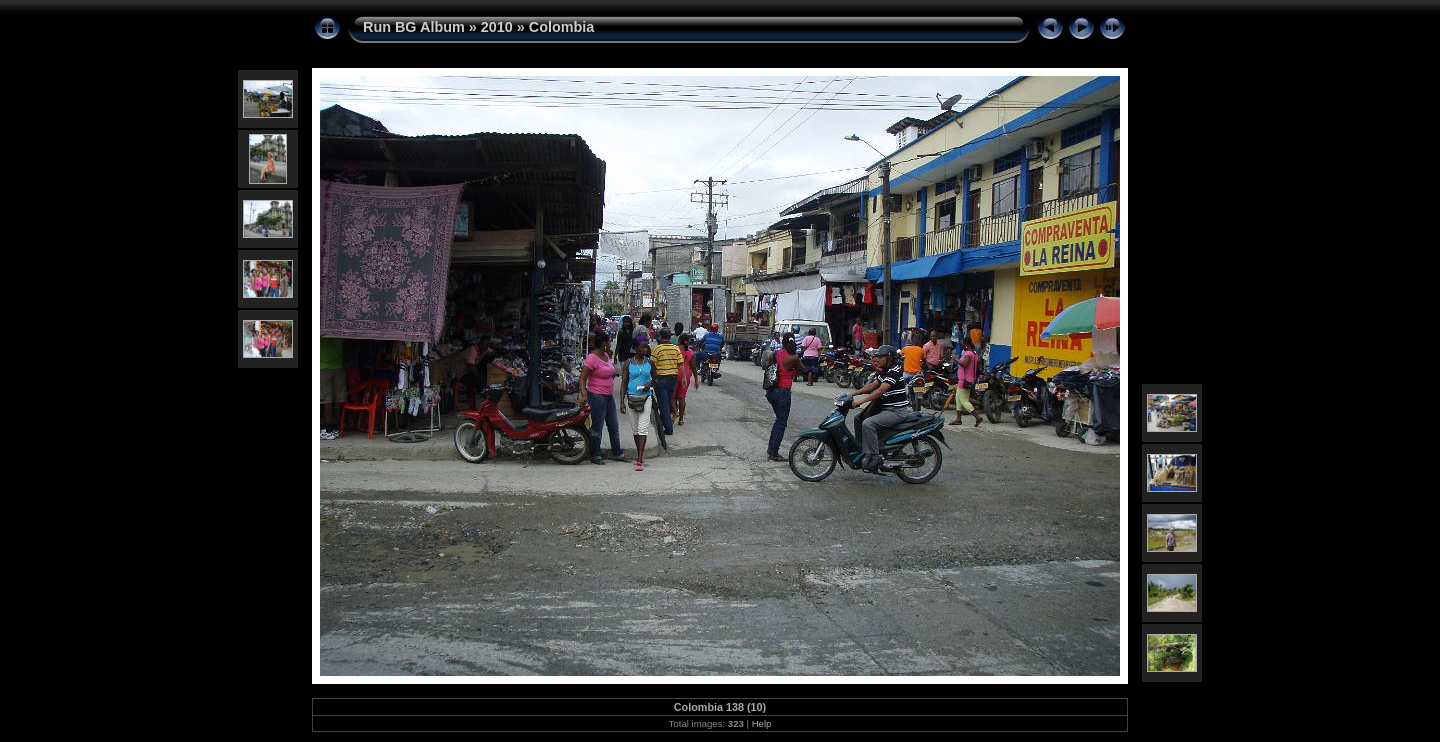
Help (762, 723)
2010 (497, 27)
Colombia (562, 27)
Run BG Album (414, 27)
